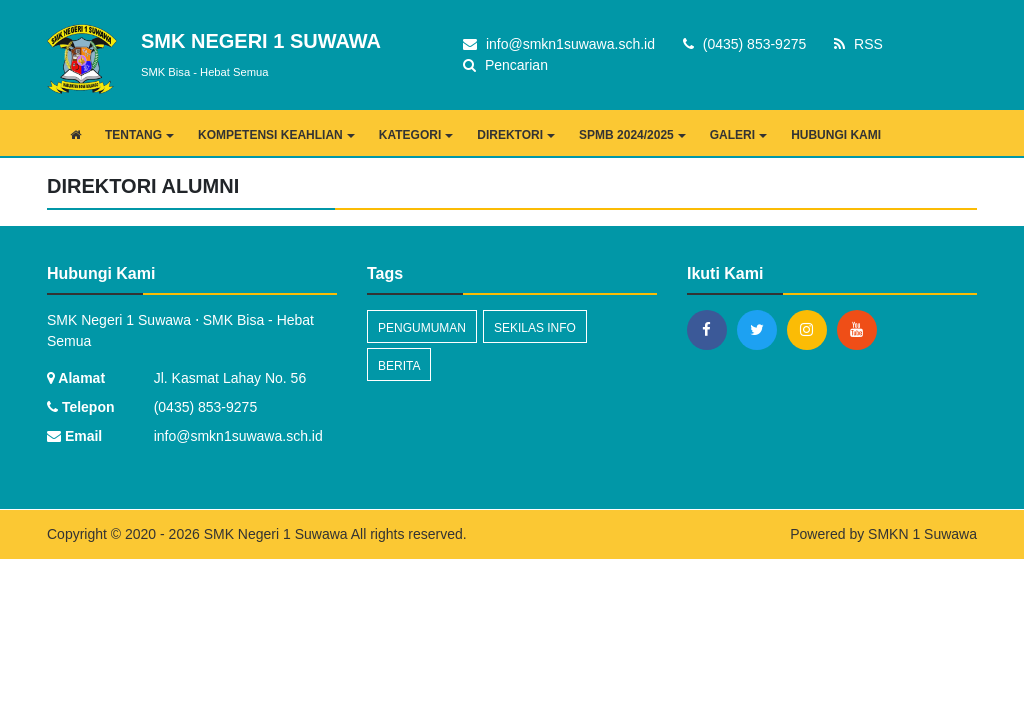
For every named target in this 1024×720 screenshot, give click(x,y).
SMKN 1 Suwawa (922, 534)
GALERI (738, 135)
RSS (858, 44)
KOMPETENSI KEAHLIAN (276, 135)
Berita (399, 366)
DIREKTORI (516, 135)
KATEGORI (416, 135)
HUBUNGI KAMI (836, 135)
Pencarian (505, 65)
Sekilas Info (535, 328)
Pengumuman (422, 328)
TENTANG (139, 135)
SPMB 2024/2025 (632, 135)
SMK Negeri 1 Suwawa (274, 534)
